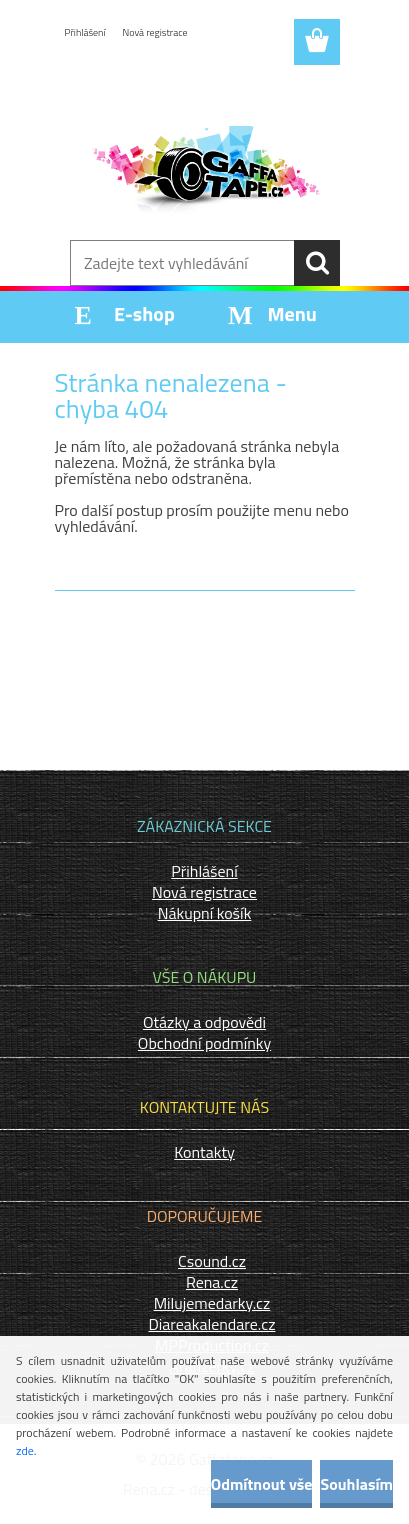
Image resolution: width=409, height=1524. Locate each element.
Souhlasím (356, 1484)
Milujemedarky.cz (212, 1303)
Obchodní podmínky (204, 1043)
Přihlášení (85, 32)
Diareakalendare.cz (212, 1324)
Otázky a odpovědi (204, 1022)
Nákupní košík (205, 913)
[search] (317, 263)
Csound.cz (212, 1261)
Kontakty (204, 1152)
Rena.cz (212, 1282)
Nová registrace (155, 32)
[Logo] (204, 176)
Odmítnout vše (262, 1484)
